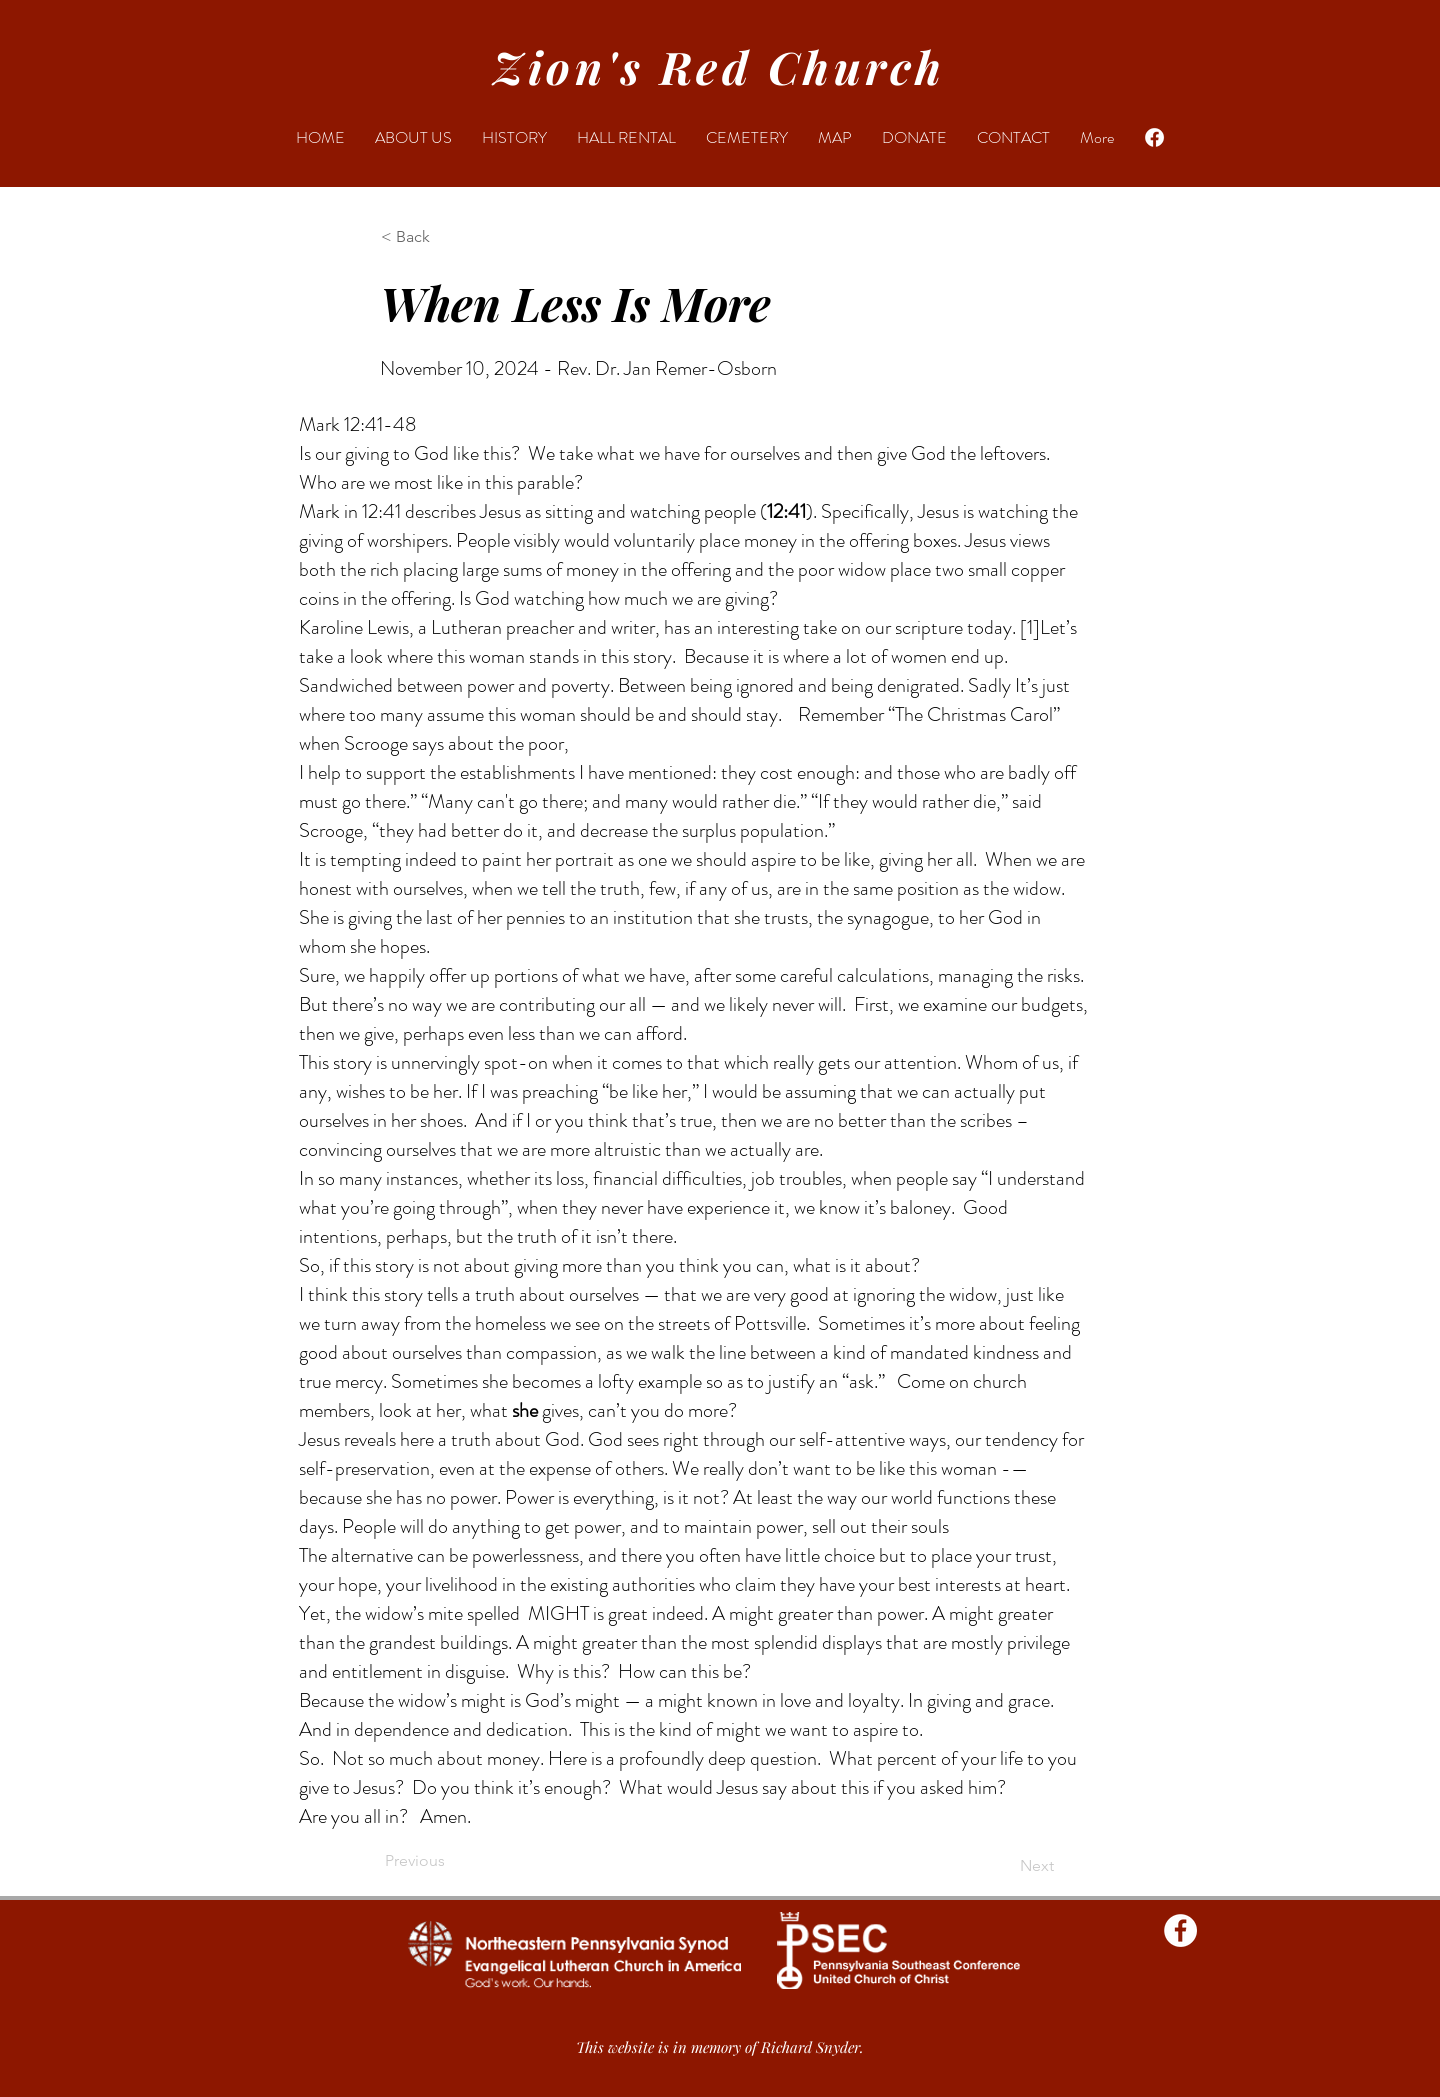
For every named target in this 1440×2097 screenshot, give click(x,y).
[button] (447, 237)
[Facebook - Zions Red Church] (1180, 1930)
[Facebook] (1154, 137)
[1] (1030, 627)
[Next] (1004, 1866)
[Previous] (451, 1861)
